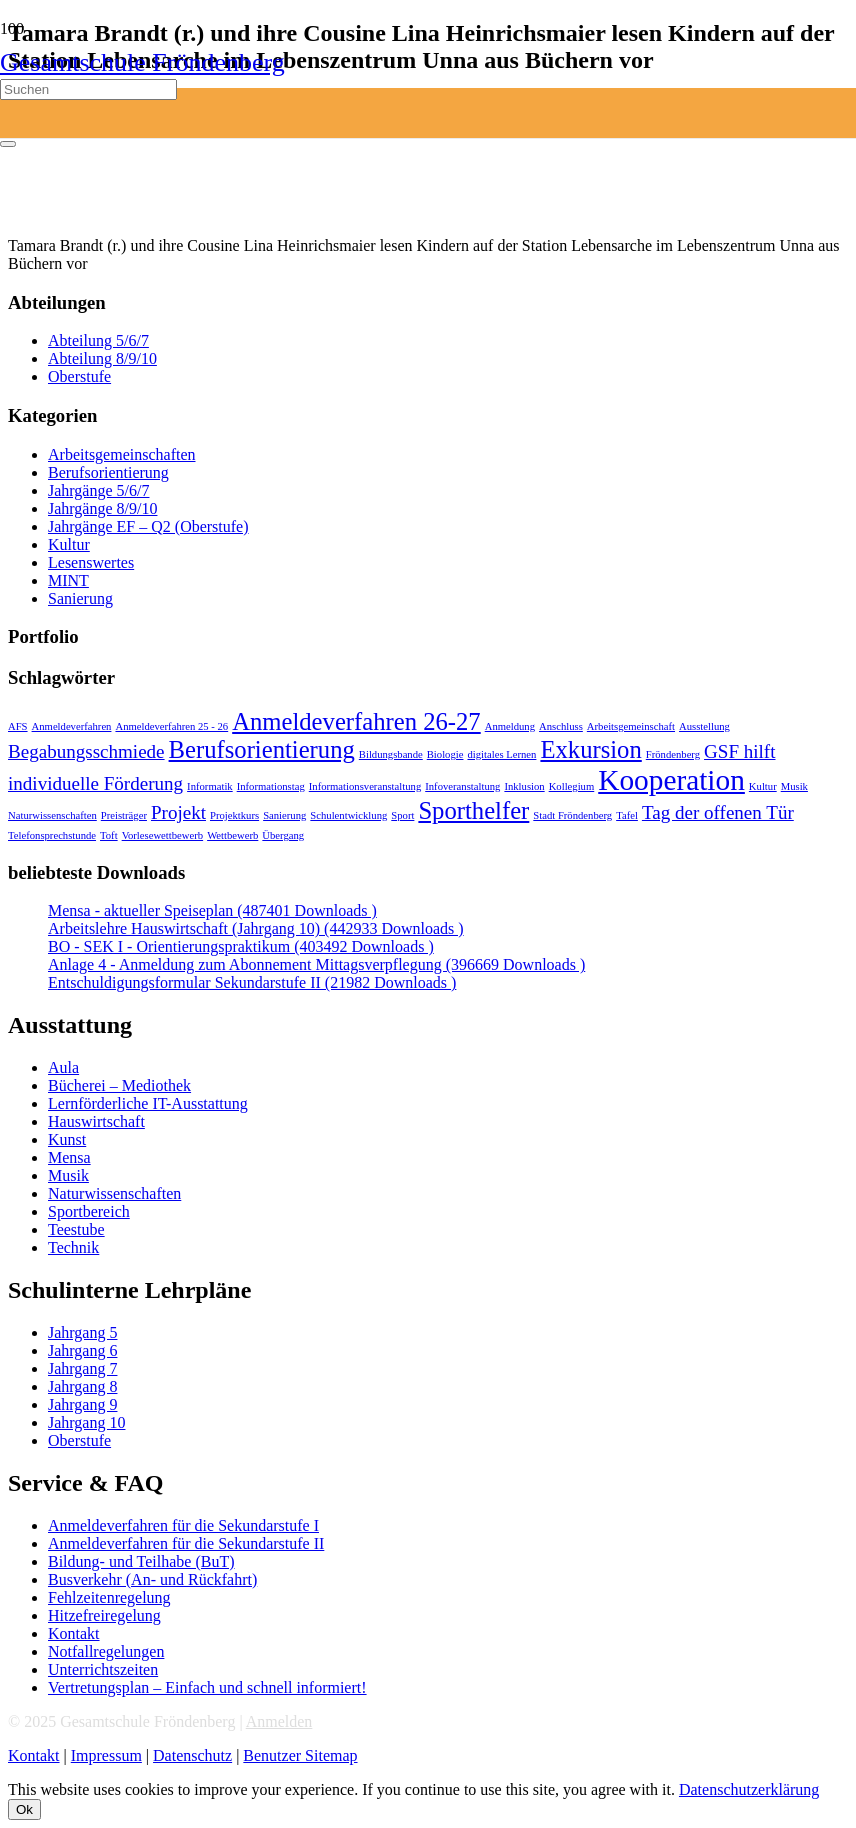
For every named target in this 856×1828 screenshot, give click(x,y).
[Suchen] (88, 89)
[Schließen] (8, 144)
